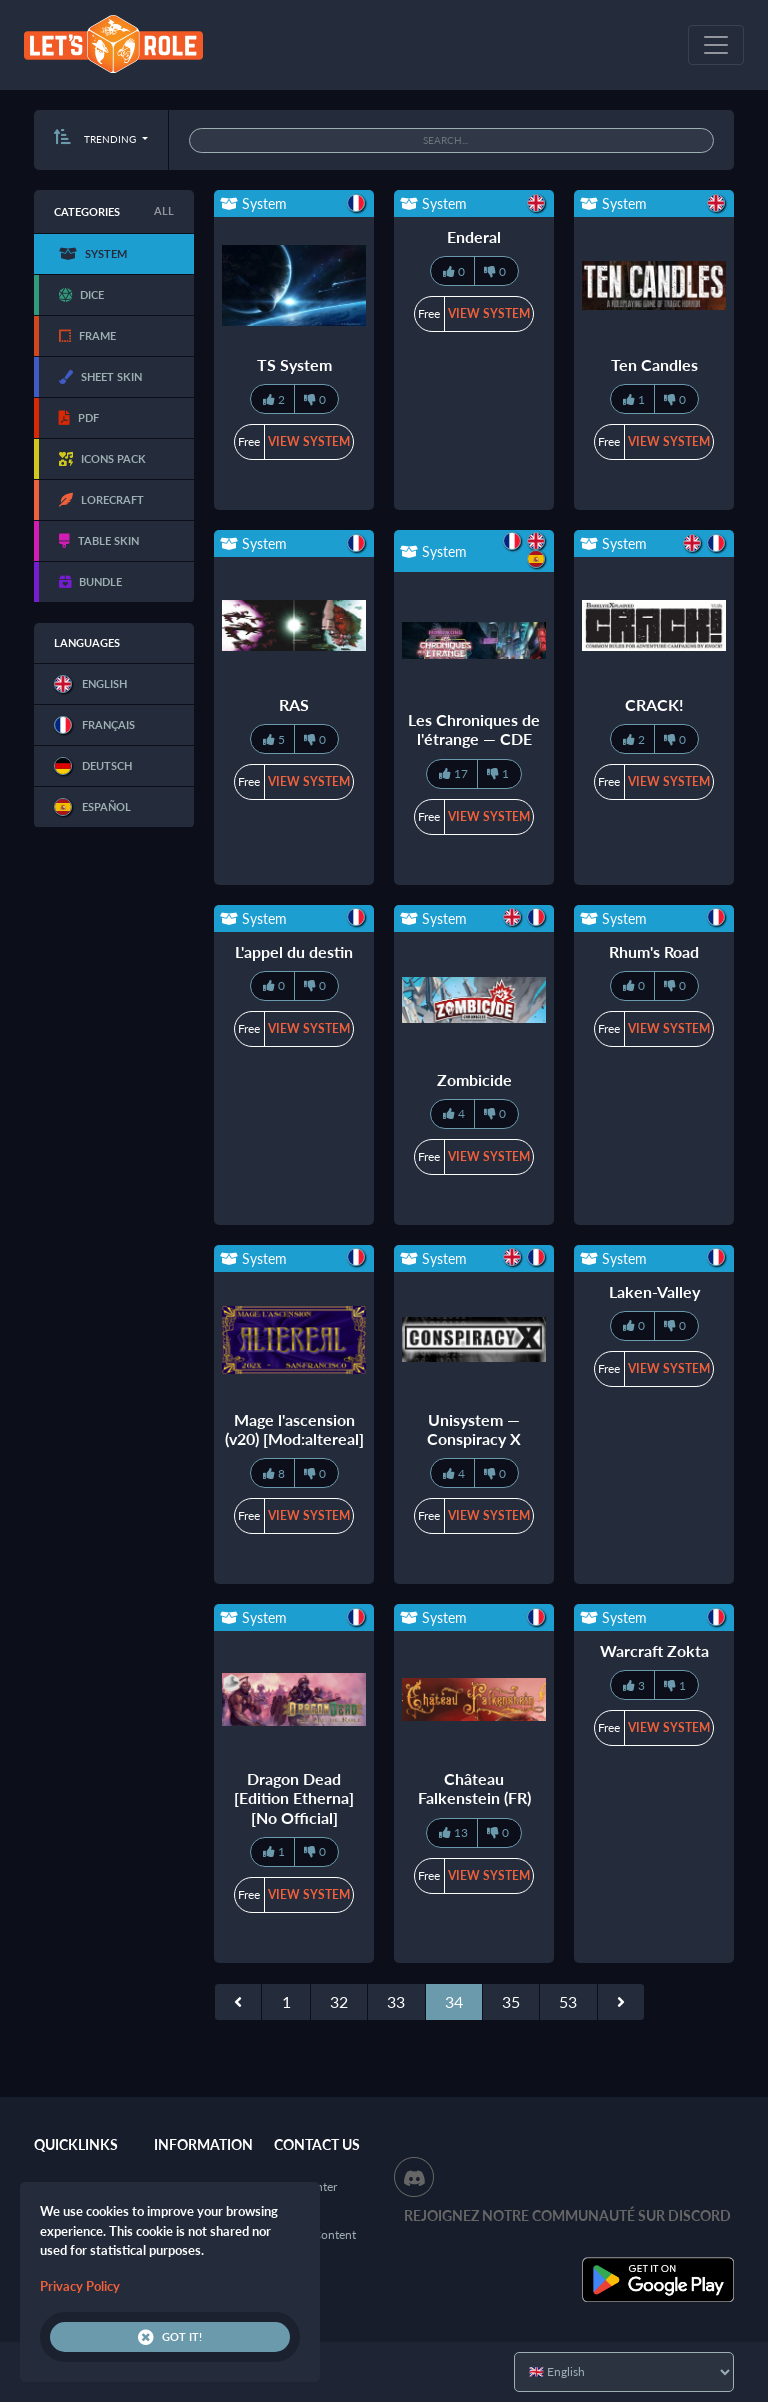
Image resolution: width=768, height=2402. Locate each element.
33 (396, 2001)
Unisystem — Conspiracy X (474, 1429)
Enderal (474, 236)
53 (568, 2001)
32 (339, 2001)
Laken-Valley (654, 1291)
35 (511, 2001)
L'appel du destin (294, 951)
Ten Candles (654, 364)
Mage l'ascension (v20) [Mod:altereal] (294, 1429)
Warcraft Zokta (654, 1650)
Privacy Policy (80, 2286)
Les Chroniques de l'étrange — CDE (474, 729)
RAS (294, 704)
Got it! (170, 2337)
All (164, 210)
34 (454, 2001)
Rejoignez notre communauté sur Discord (567, 2215)
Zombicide (474, 1079)
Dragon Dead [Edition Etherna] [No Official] (294, 1797)
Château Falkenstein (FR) (474, 1788)
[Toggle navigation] (716, 45)
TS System (294, 364)
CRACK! (654, 704)
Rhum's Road (654, 951)
